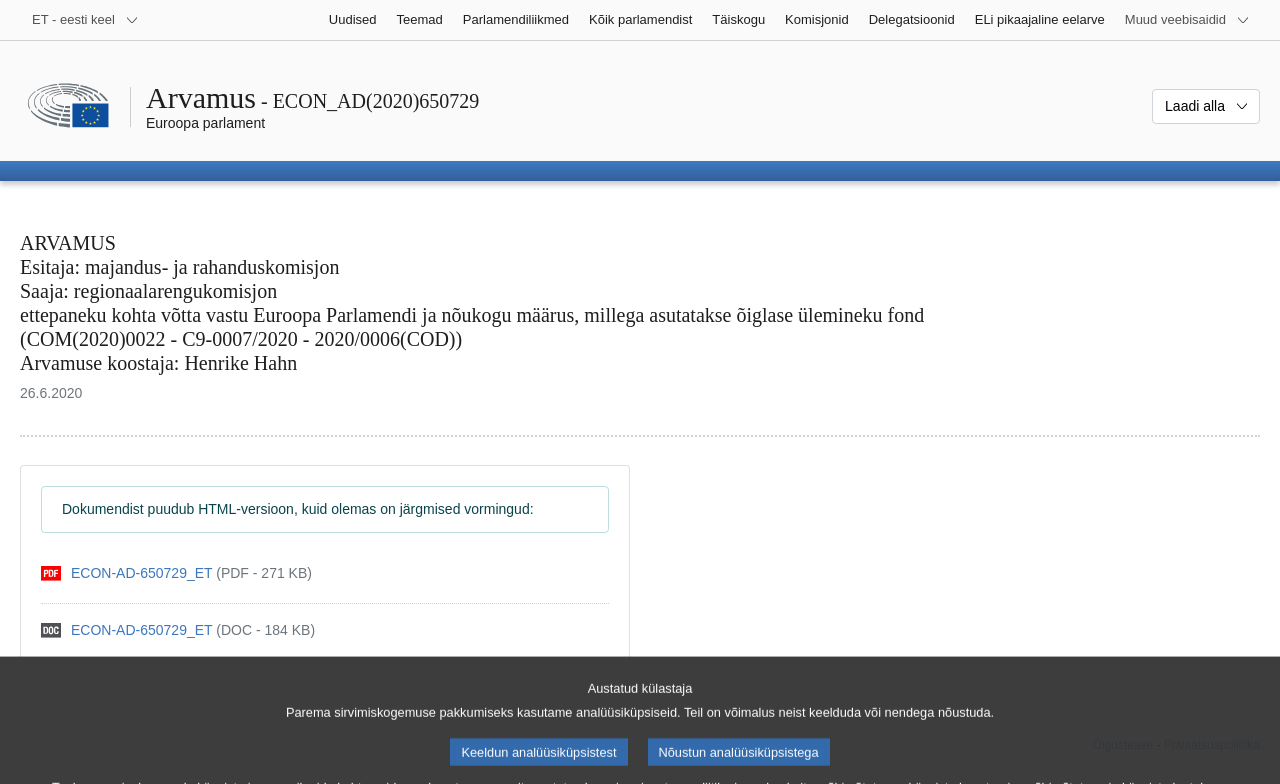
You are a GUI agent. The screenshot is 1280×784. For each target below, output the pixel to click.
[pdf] (176, 573)
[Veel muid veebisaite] (1187, 20)
